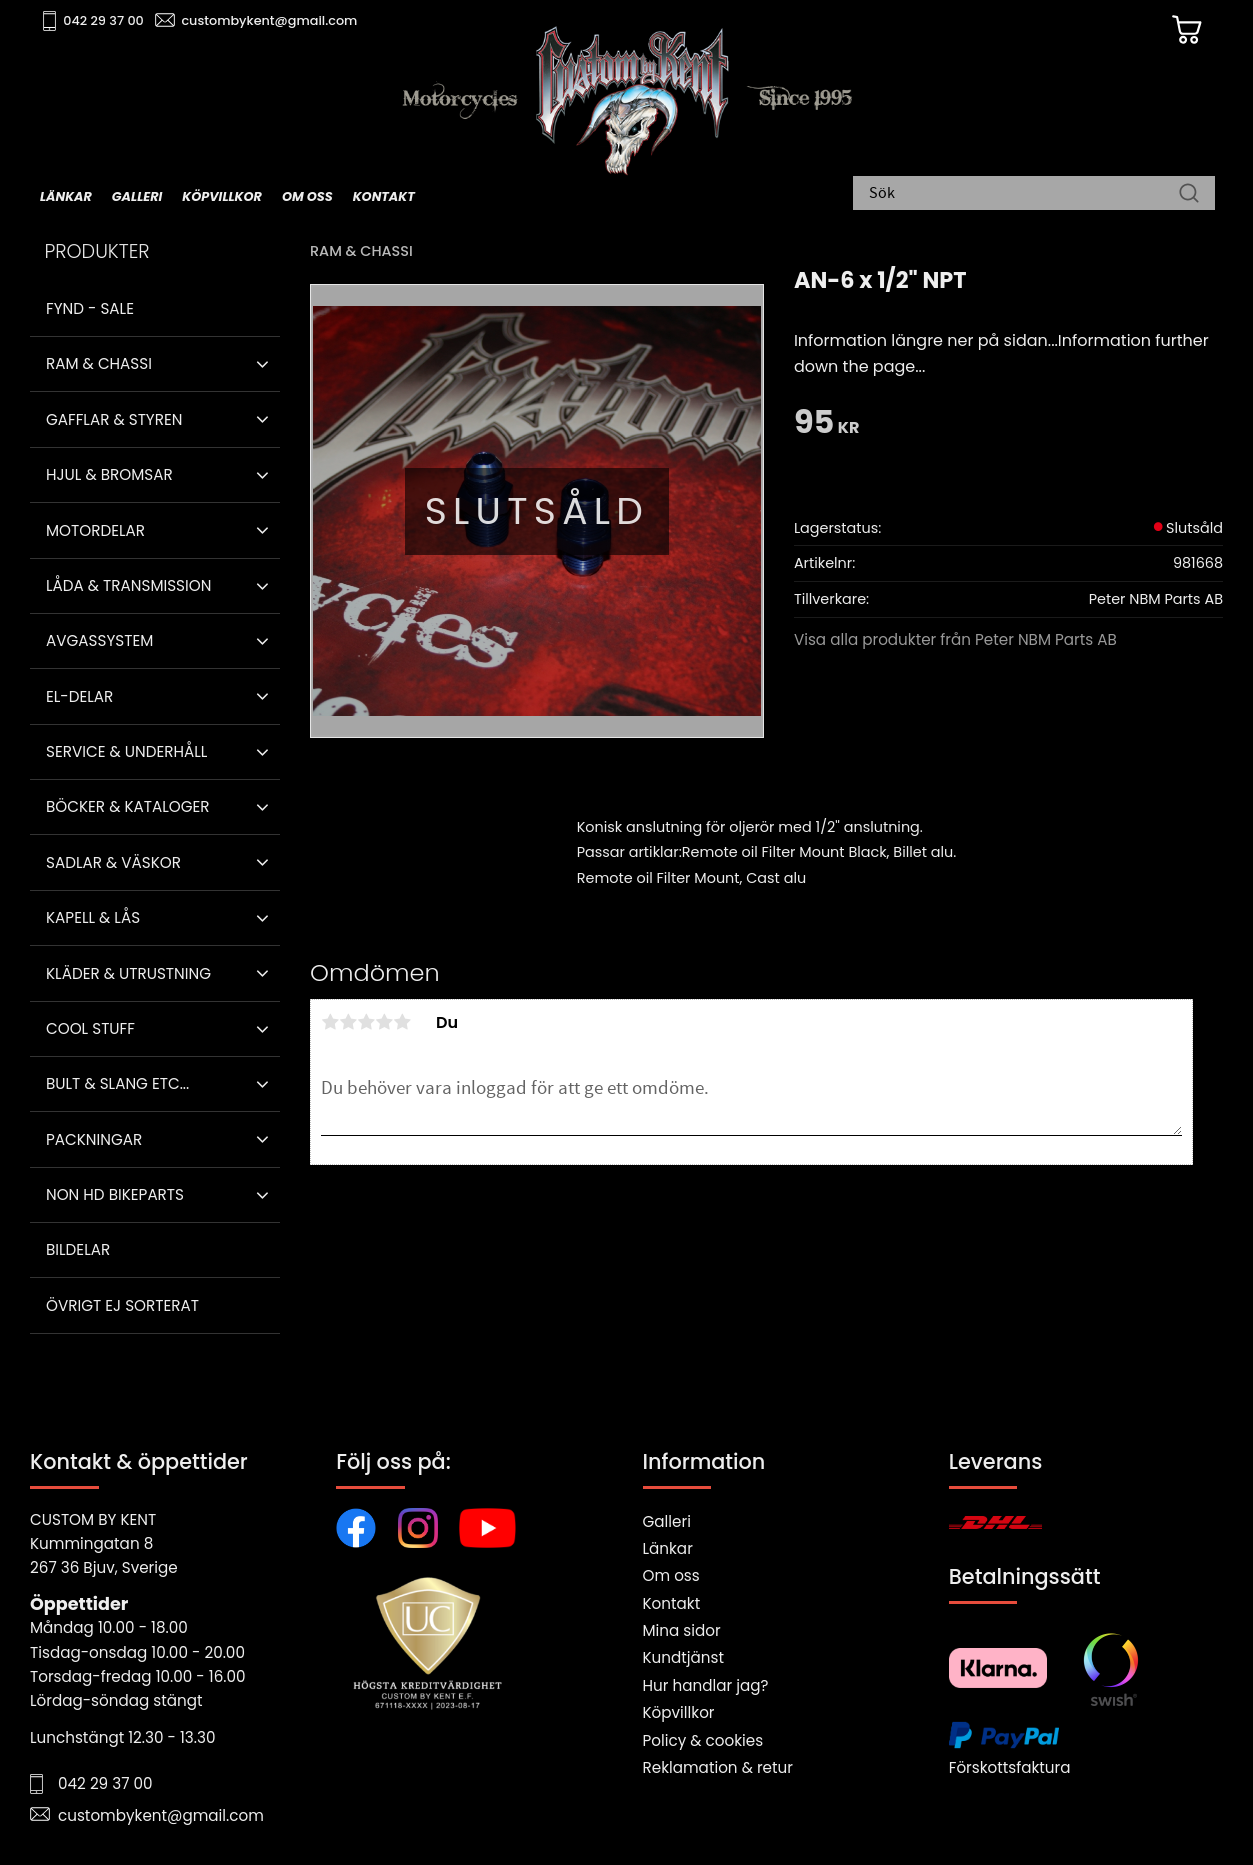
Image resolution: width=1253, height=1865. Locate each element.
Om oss (671, 1575)
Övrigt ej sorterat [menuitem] (122, 1305)
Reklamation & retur (718, 1767)
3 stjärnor (366, 1022)
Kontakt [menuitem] (384, 196)
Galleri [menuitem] (137, 196)
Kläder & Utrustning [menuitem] (128, 973)
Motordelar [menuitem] (95, 530)
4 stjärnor (384, 1022)
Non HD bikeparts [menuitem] (115, 1194)
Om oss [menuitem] (307, 196)
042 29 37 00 (106, 20)
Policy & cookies (703, 1740)
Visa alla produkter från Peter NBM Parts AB (955, 639)
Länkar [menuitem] (66, 196)
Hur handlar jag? (706, 1685)
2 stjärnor (348, 1022)
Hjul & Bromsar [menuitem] (109, 474)
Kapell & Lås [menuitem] (93, 917)
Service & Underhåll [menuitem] (126, 751)
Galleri (667, 1521)
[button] (262, 364)
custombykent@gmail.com (272, 20)
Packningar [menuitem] (94, 1139)
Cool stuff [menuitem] (90, 1028)
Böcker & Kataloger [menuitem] (128, 806)
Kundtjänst (684, 1657)
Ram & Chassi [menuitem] (99, 363)
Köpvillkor (679, 1712)
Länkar (668, 1548)
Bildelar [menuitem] (78, 1249)
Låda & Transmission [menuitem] (128, 585)
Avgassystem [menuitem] (99, 640)
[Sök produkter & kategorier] (1024, 195)
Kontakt (672, 1603)
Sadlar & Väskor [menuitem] (113, 862)
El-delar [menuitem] (79, 696)
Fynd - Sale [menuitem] (90, 308)
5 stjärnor (402, 1022)
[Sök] (1189, 195)
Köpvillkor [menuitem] (222, 196)
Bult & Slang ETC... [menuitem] (117, 1083)
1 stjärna (330, 1022)
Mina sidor (682, 1630)
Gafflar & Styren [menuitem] (114, 419)
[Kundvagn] (1182, 31)
